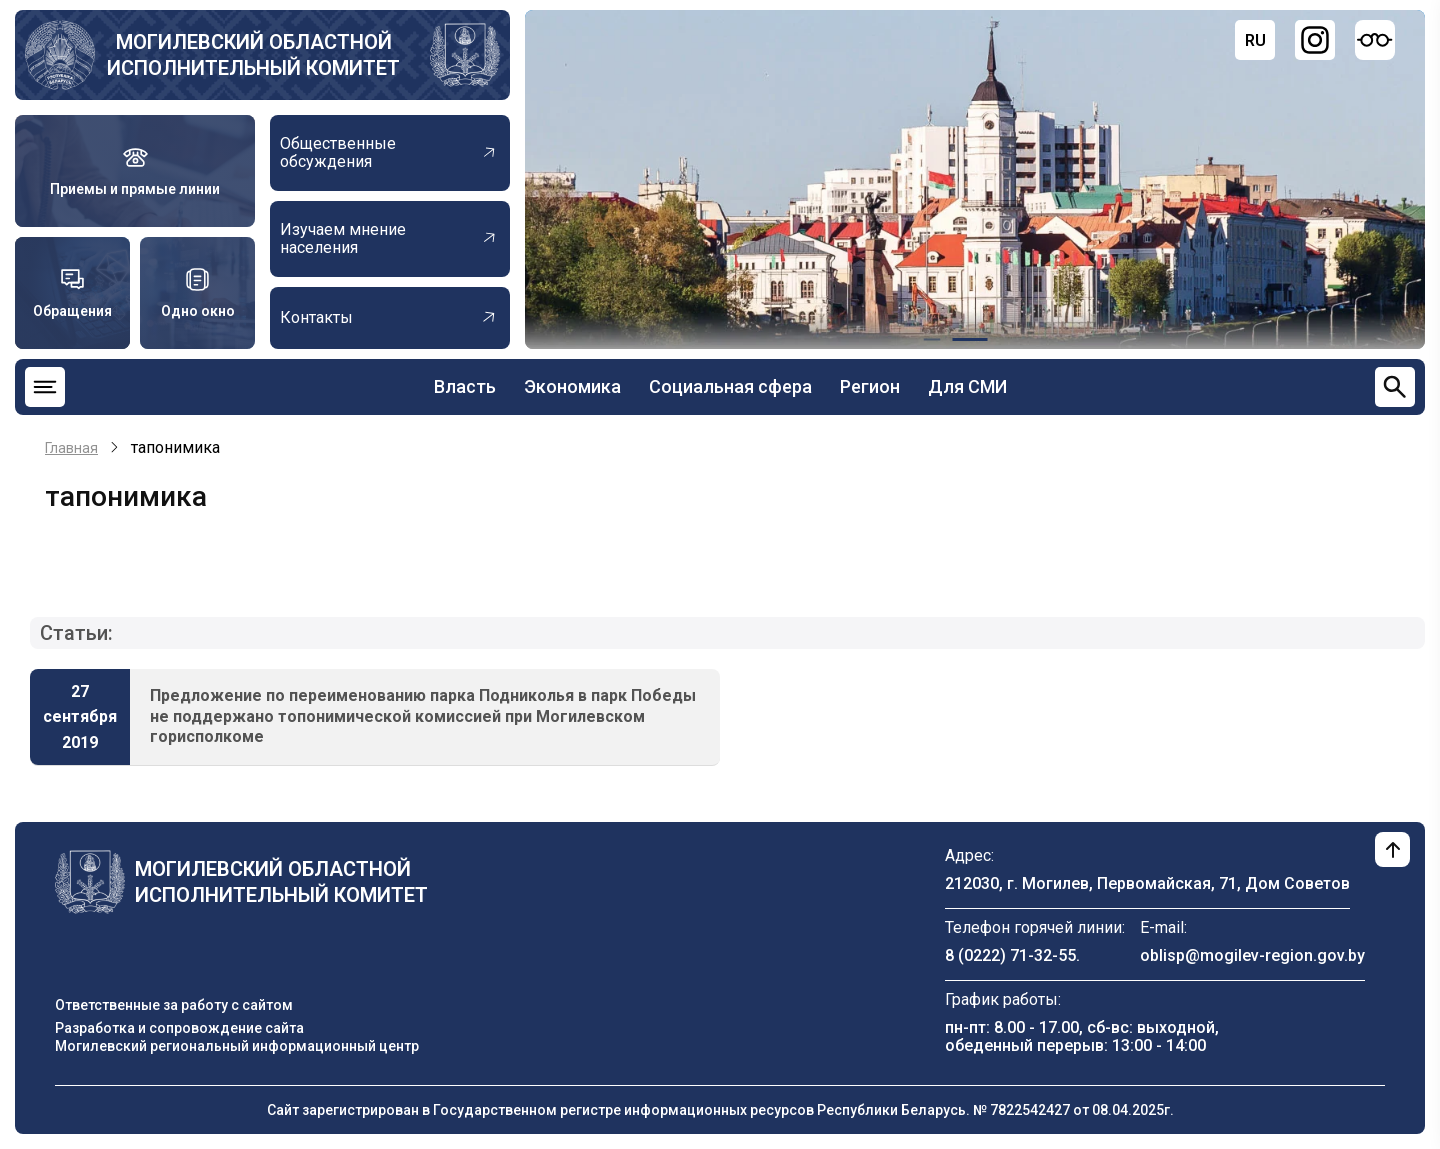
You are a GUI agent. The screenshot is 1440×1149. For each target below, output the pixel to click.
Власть (465, 386)
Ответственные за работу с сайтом (174, 1005)
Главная (71, 448)
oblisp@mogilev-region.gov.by (1252, 955)
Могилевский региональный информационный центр (237, 1046)
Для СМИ (967, 386)
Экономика (572, 386)
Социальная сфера (730, 386)
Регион (870, 386)
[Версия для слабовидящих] (1375, 40)
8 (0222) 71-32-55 (1010, 955)
